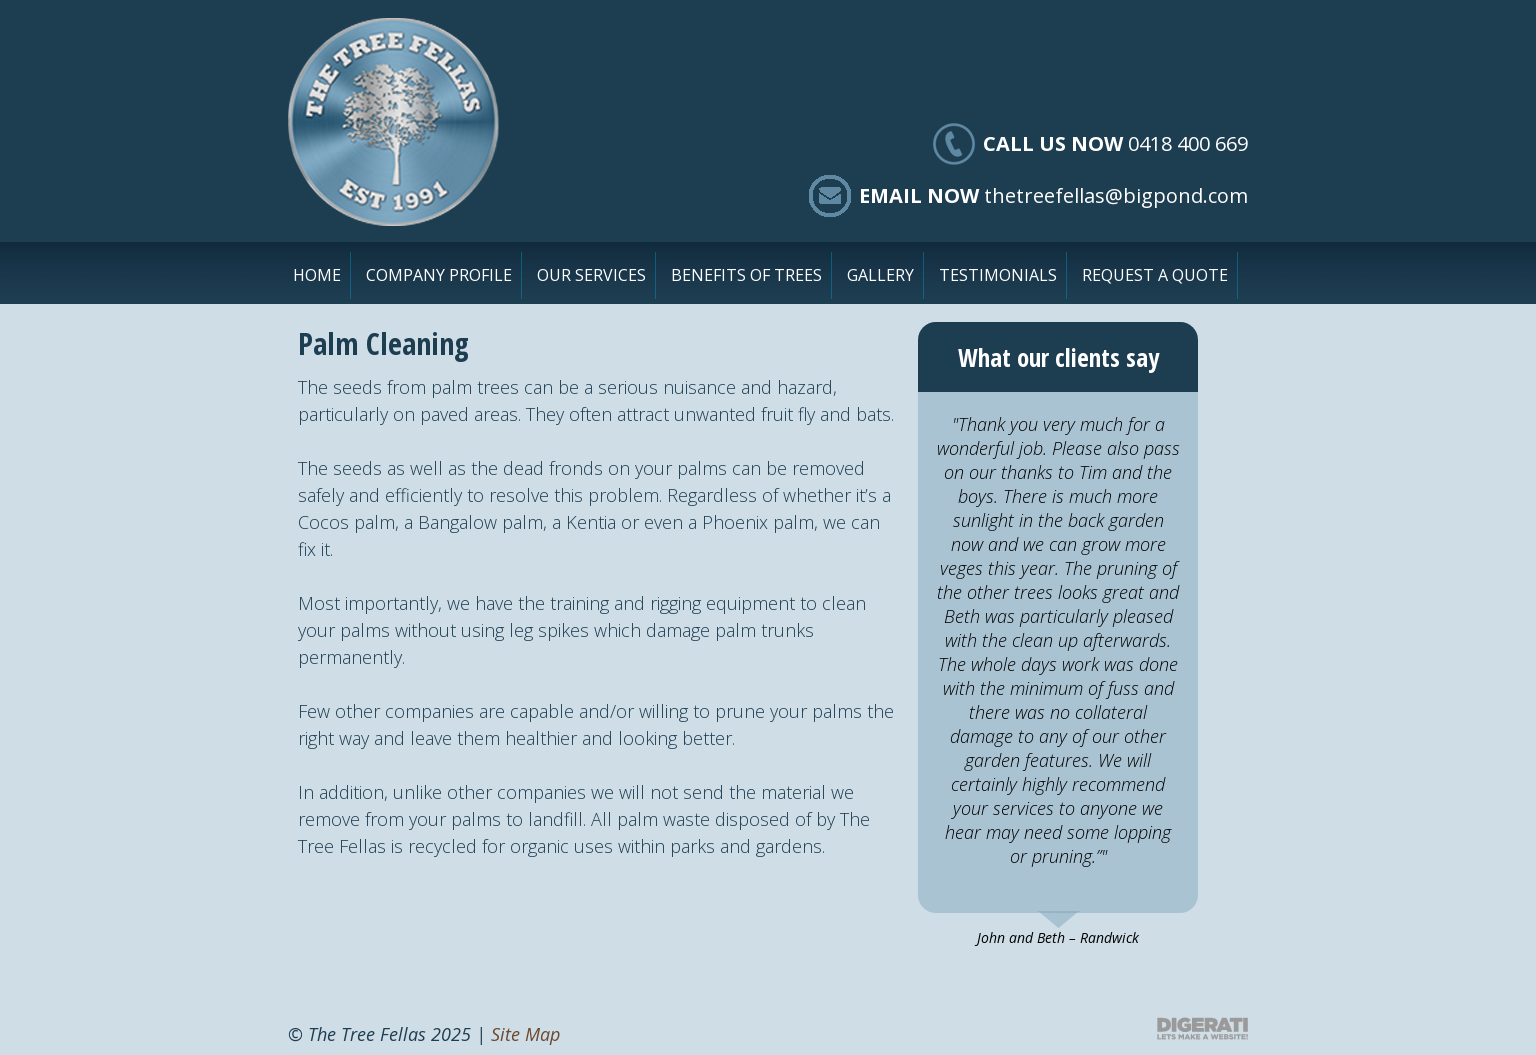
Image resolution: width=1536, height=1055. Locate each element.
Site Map (525, 1034)
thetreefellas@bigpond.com (1116, 195)
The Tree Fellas (393, 122)
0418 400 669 (1188, 143)
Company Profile (439, 275)
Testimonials (998, 275)
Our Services (591, 275)
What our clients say (1058, 357)
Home (317, 275)
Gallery (880, 275)
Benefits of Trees (746, 275)
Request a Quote (1155, 275)
